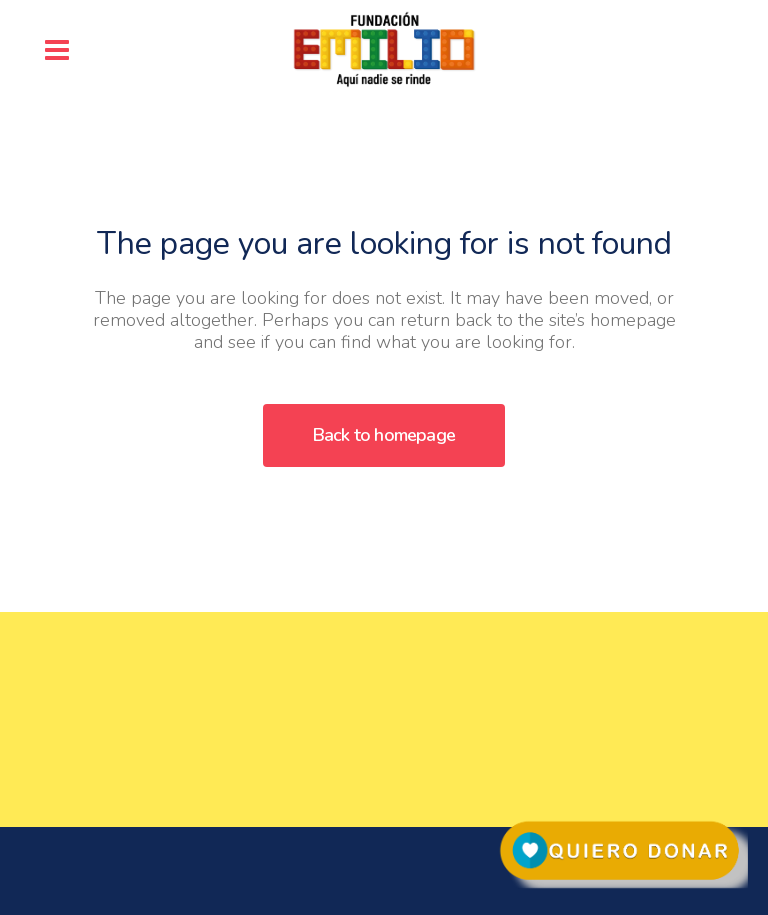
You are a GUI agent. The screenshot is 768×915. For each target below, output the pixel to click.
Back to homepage (384, 435)
